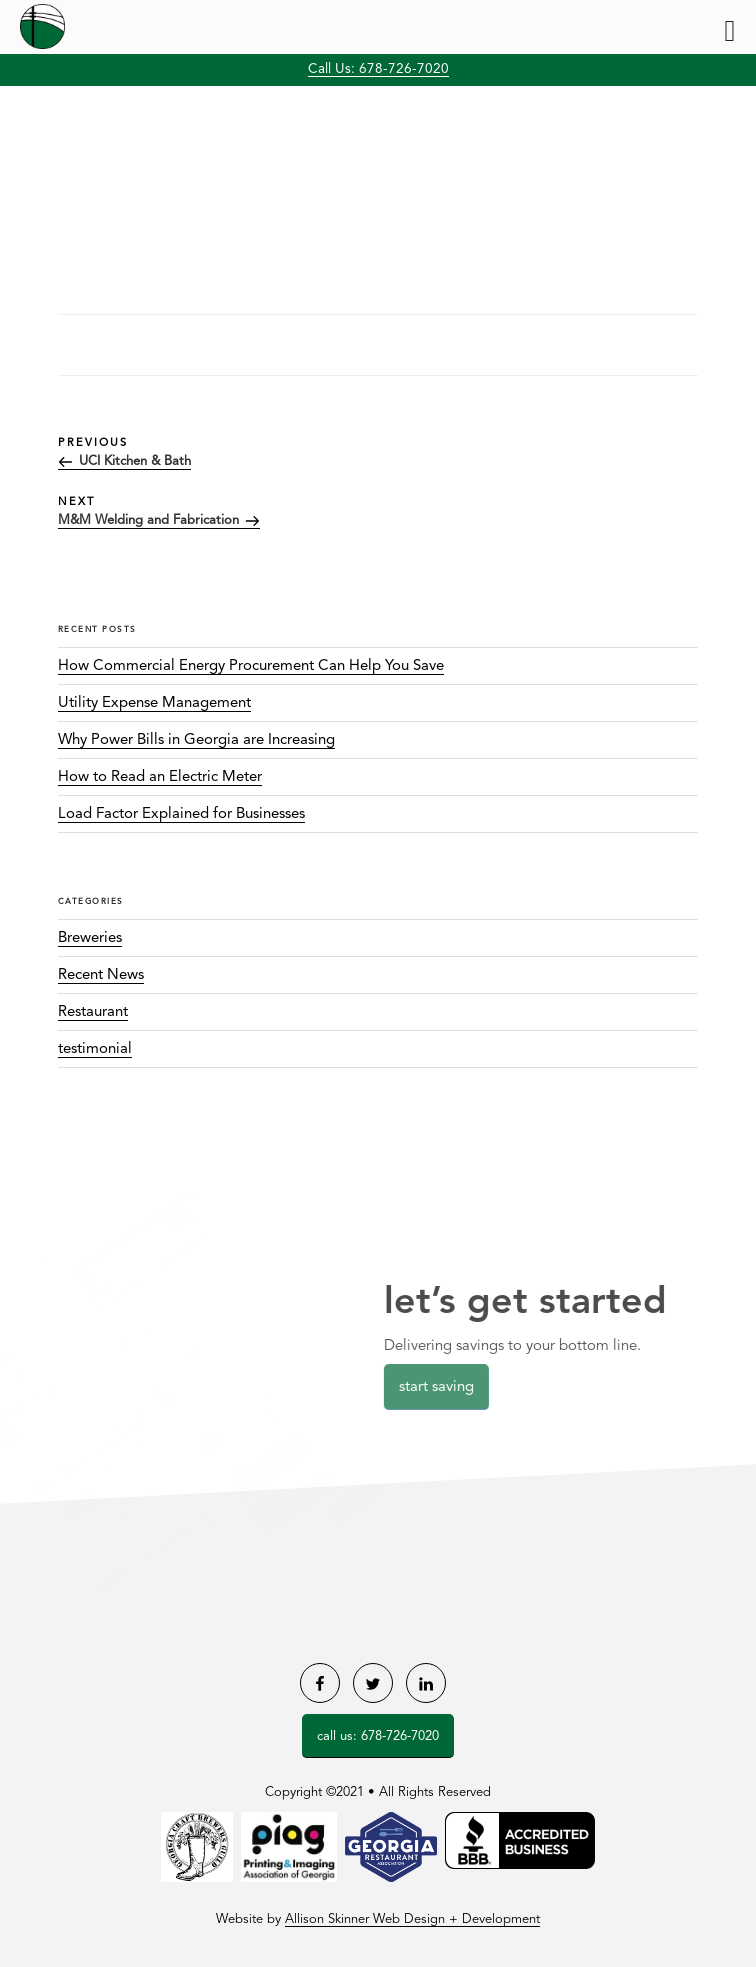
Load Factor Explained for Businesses (181, 814)
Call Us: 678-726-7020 (378, 69)
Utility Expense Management (154, 703)
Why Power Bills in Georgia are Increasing (196, 740)
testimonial (95, 1049)
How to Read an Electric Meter (160, 777)
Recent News (101, 975)
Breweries (90, 938)
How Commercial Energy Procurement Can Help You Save (251, 666)
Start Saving (441, 1387)
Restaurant (93, 1012)
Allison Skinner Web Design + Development (412, 1919)
